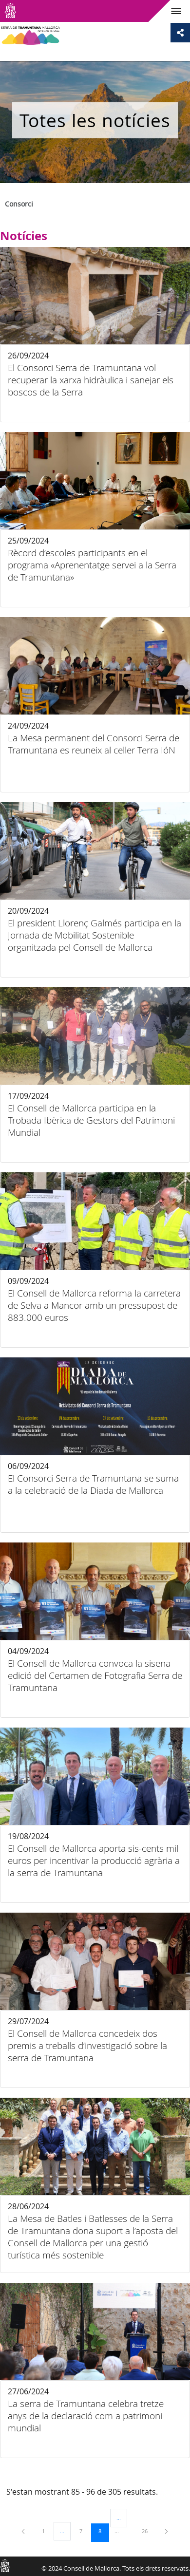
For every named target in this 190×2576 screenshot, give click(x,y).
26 (148, 2531)
